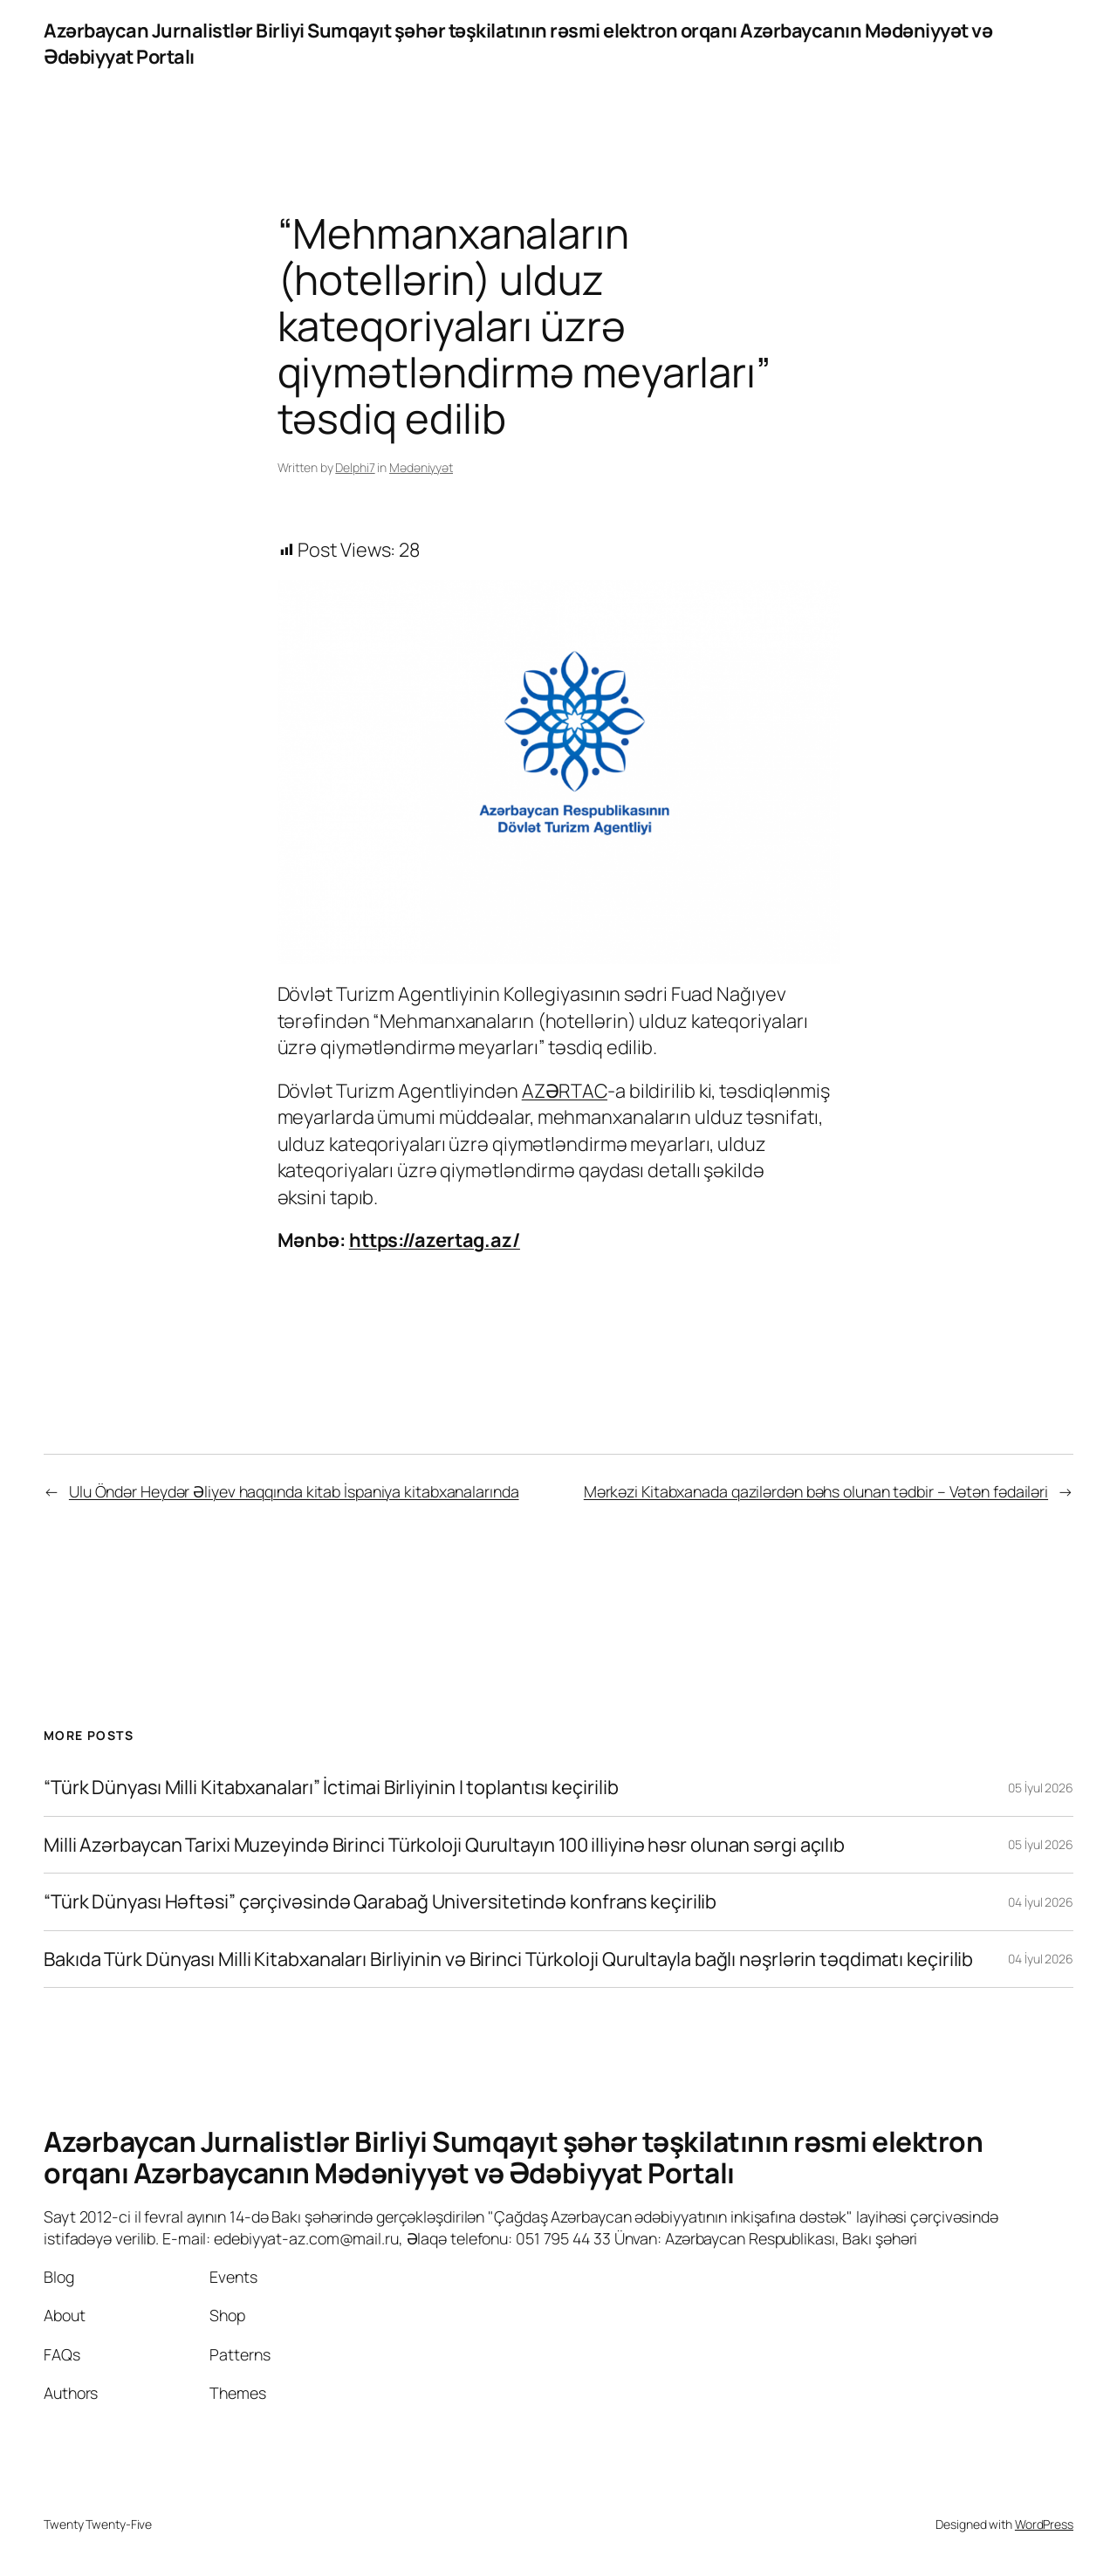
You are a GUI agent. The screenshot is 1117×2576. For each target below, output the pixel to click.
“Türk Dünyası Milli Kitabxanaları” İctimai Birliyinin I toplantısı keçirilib (331, 1787)
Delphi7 (354, 467)
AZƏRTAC (564, 1091)
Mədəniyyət (421, 467)
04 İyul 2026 (1040, 1902)
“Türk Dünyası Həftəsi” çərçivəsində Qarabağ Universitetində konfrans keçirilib (380, 1901)
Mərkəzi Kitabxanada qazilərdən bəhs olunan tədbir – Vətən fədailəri (816, 1491)
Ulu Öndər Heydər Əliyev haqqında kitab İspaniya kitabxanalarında (294, 1491)
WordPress (1044, 2524)
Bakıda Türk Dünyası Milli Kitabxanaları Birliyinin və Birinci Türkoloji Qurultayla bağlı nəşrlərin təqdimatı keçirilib (508, 1959)
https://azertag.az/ (434, 1240)
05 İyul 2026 (1040, 1787)
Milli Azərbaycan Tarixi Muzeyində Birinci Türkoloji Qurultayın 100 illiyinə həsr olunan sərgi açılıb (444, 1844)
